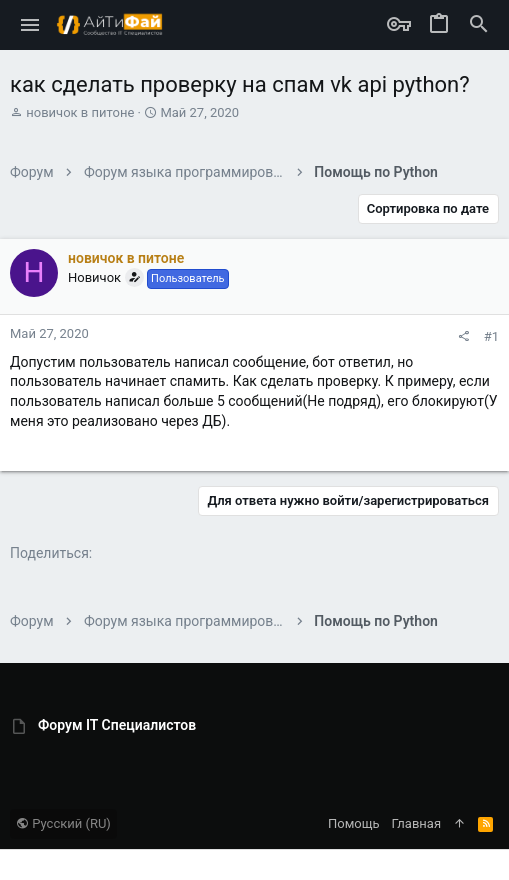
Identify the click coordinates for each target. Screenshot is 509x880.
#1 (491, 336)
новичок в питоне (80, 112)
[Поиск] (479, 25)
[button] (30, 25)
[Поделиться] (463, 336)
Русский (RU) (63, 823)
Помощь (354, 823)
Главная (416, 823)
